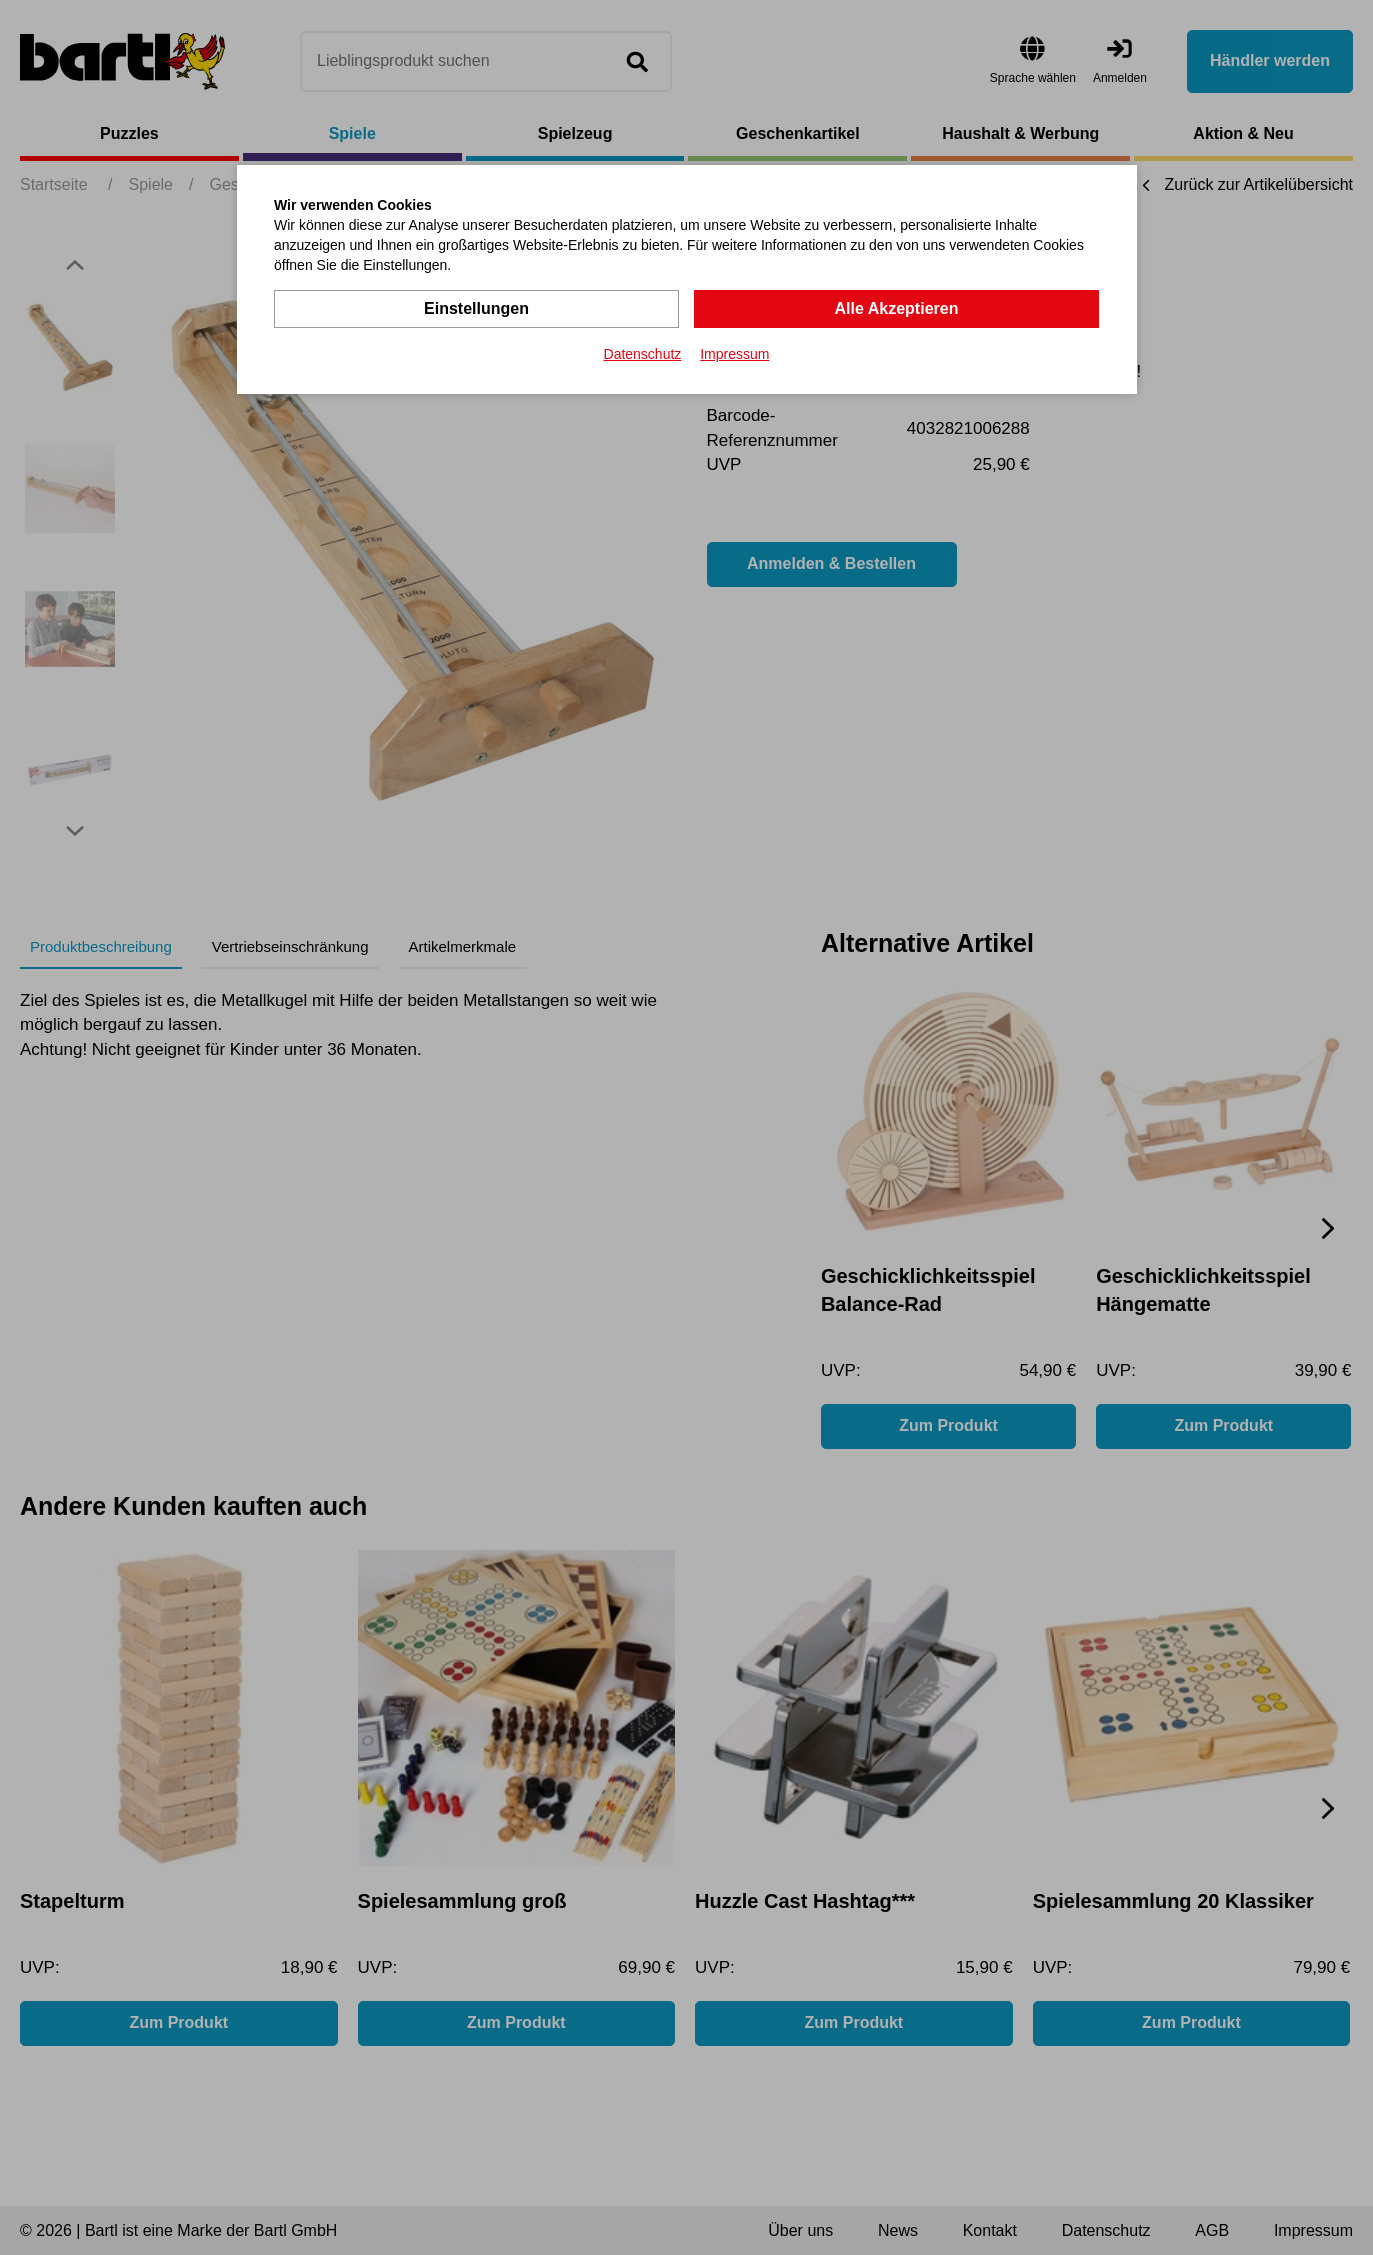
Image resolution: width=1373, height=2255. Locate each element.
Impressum (734, 354)
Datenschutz (643, 354)
